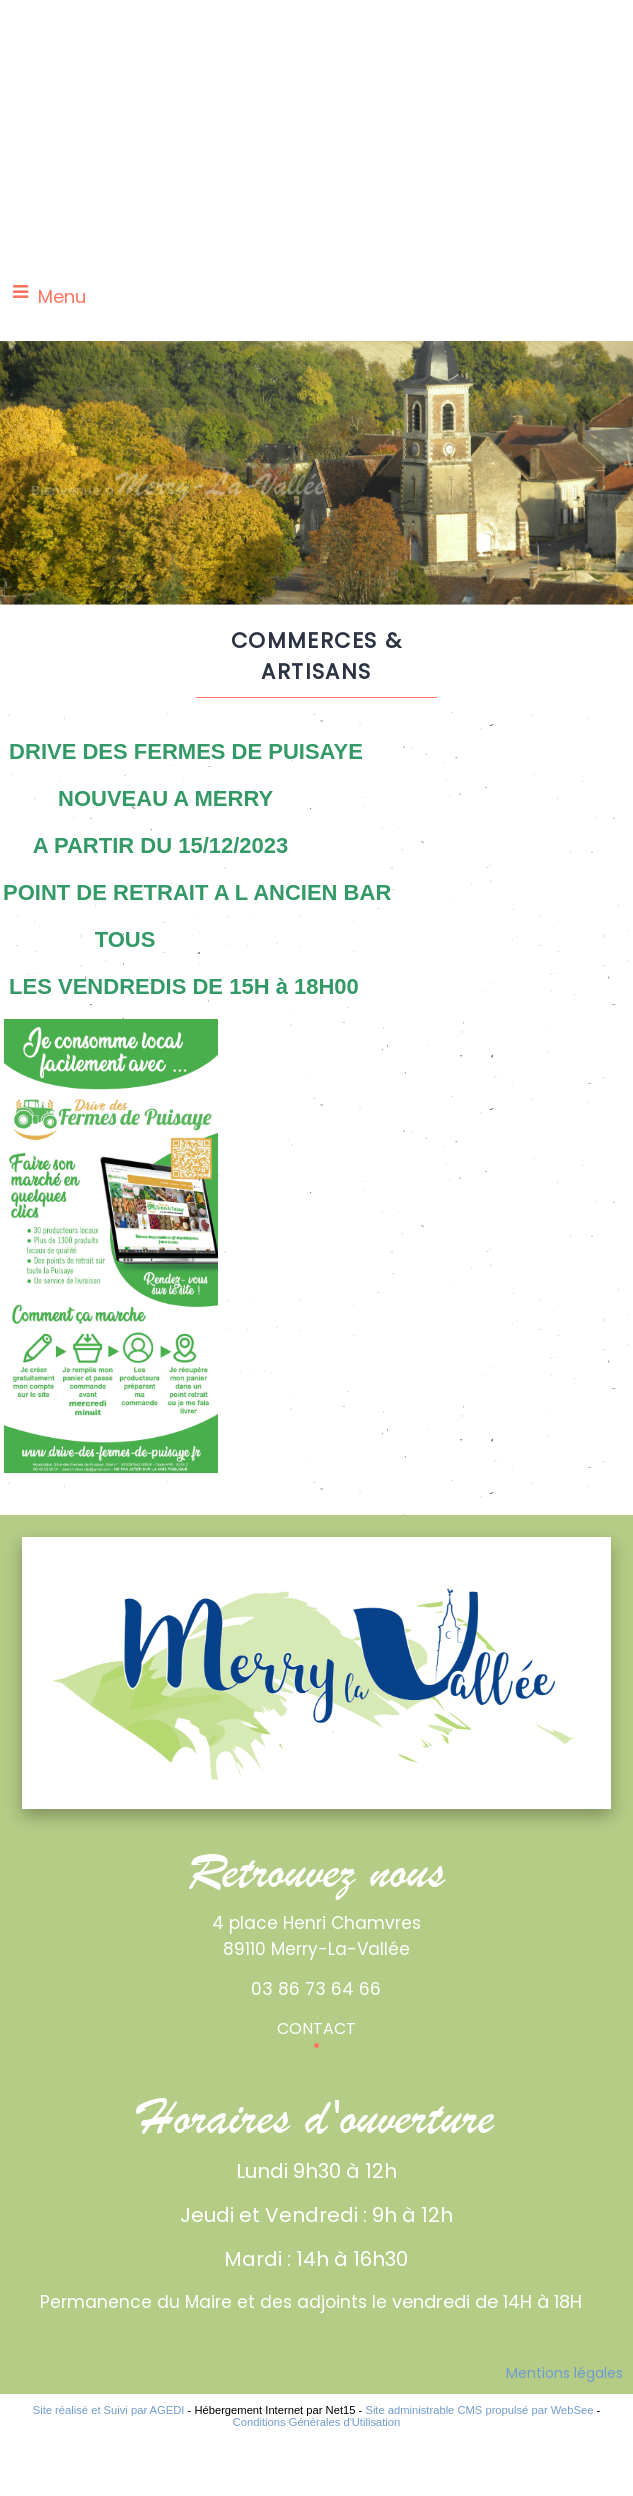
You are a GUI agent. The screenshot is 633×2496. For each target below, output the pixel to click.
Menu (62, 296)
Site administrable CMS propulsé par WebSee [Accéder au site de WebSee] (479, 2410)
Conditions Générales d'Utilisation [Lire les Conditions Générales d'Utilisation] (317, 2422)
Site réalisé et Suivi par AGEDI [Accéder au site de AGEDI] (109, 2410)
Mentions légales (564, 2373)
